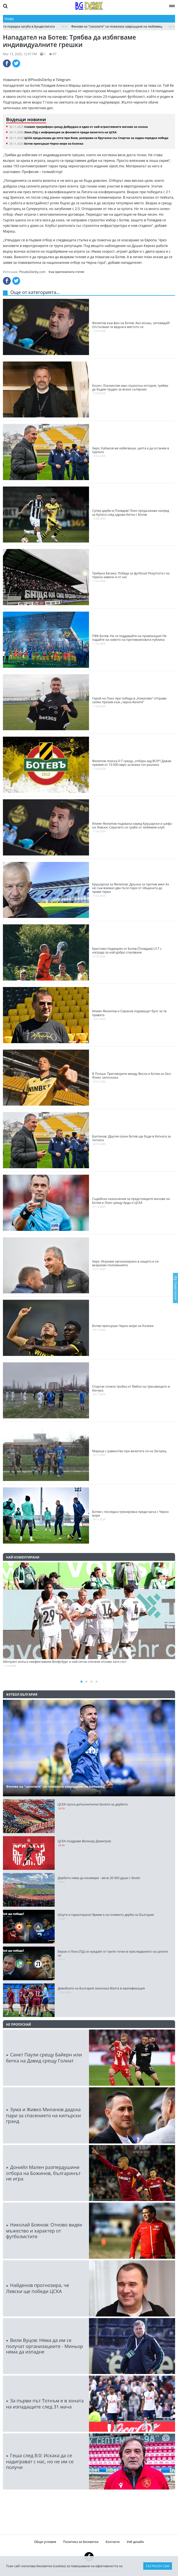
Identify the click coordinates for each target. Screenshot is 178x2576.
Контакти (113, 2542)
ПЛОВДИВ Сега (89, 2510)
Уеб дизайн (135, 2542)
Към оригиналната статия (66, 271)
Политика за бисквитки (81, 2542)
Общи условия (45, 2542)
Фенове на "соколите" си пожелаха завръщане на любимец (123, 26)
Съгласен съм (157, 2566)
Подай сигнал (175, 1288)
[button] (5, 6)
